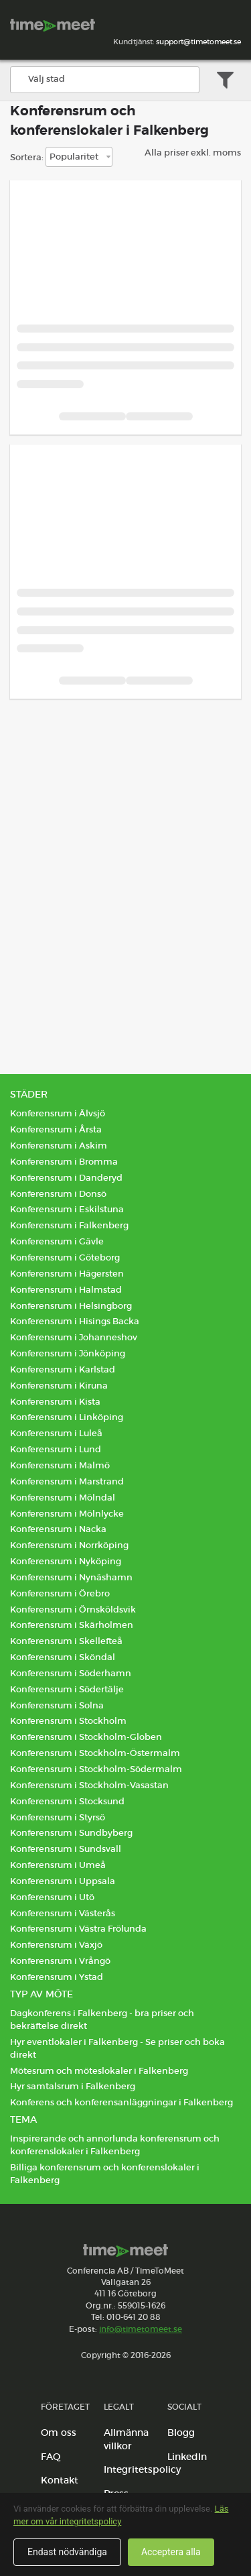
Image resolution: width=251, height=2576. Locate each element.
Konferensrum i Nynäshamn (71, 1577)
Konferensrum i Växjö (56, 1944)
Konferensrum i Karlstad (62, 1369)
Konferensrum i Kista (55, 1401)
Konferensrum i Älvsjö (57, 1113)
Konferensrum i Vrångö (60, 1961)
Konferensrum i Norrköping (69, 1545)
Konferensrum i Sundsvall (65, 1849)
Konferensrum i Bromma (64, 1161)
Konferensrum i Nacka (58, 1529)
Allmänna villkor (126, 2439)
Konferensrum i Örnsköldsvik (73, 1609)
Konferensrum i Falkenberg (69, 1225)
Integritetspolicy (142, 2469)
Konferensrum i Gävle (57, 1241)
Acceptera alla (171, 2551)
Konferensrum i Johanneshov (73, 1337)
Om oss (58, 2432)
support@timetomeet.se (198, 41)
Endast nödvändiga (67, 2551)
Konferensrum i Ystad (56, 1977)
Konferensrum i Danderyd (66, 1177)
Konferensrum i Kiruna (59, 1385)
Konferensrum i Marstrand (67, 1481)
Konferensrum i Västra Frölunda (78, 1928)
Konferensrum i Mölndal (62, 1497)
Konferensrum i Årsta (56, 1129)
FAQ (51, 2457)
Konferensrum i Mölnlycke (67, 1513)
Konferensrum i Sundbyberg (71, 1832)
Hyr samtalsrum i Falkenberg (72, 2086)
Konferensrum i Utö (52, 1897)
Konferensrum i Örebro (60, 1593)
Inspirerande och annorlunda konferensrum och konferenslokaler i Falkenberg (115, 2145)
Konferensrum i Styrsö (57, 1817)
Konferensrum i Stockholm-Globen (86, 1737)
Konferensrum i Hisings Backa (74, 1321)
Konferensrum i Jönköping (67, 1353)
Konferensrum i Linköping (66, 1417)
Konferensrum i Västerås (62, 1913)
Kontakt (59, 2480)
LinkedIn (187, 2457)
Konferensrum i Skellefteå (66, 1641)
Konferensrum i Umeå (58, 1865)
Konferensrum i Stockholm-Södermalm (96, 1769)
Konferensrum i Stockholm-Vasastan (89, 1785)
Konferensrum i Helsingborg (71, 1305)
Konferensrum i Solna (57, 1705)
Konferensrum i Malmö (60, 1465)
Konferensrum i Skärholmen (71, 1625)
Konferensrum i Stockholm (68, 1720)
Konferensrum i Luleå (56, 1433)
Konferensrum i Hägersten (67, 1273)
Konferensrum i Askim (58, 1145)
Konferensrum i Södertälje (67, 1689)
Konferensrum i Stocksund (67, 1801)
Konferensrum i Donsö (58, 1193)
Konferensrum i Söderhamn (70, 1673)
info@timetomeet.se (140, 2329)
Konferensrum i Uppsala (62, 1881)
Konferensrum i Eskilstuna (67, 1209)
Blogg (181, 2432)
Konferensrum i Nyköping (65, 1561)
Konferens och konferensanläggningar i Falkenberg (121, 2102)
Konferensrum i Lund (55, 1449)
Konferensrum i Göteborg (65, 1257)
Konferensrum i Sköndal (62, 1657)
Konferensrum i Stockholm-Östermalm (95, 1753)
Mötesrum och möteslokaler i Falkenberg (99, 2070)
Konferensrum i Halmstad (66, 1289)
